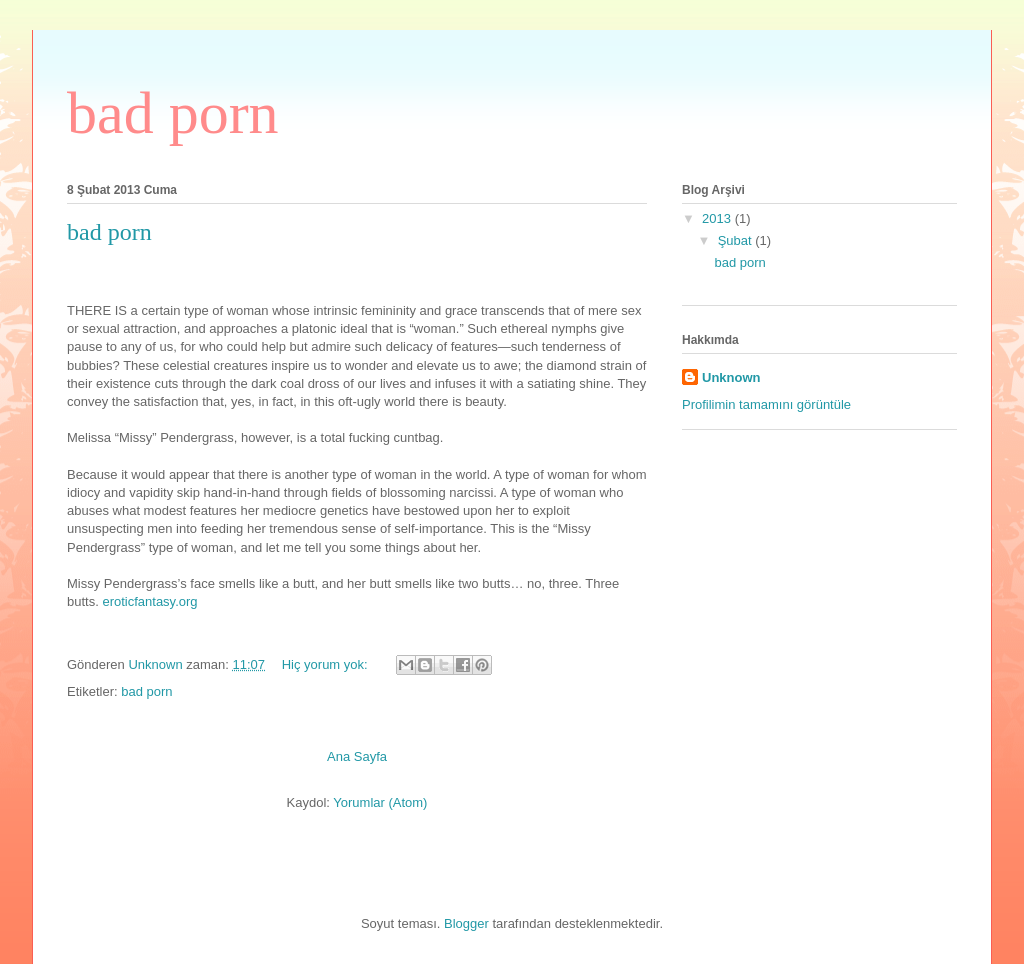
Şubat (737, 240)
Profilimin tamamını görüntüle (766, 404)
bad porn (109, 232)
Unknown (731, 377)
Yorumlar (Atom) (380, 802)
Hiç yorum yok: (327, 664)
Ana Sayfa (357, 756)
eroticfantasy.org (149, 601)
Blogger (466, 923)
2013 (718, 218)
